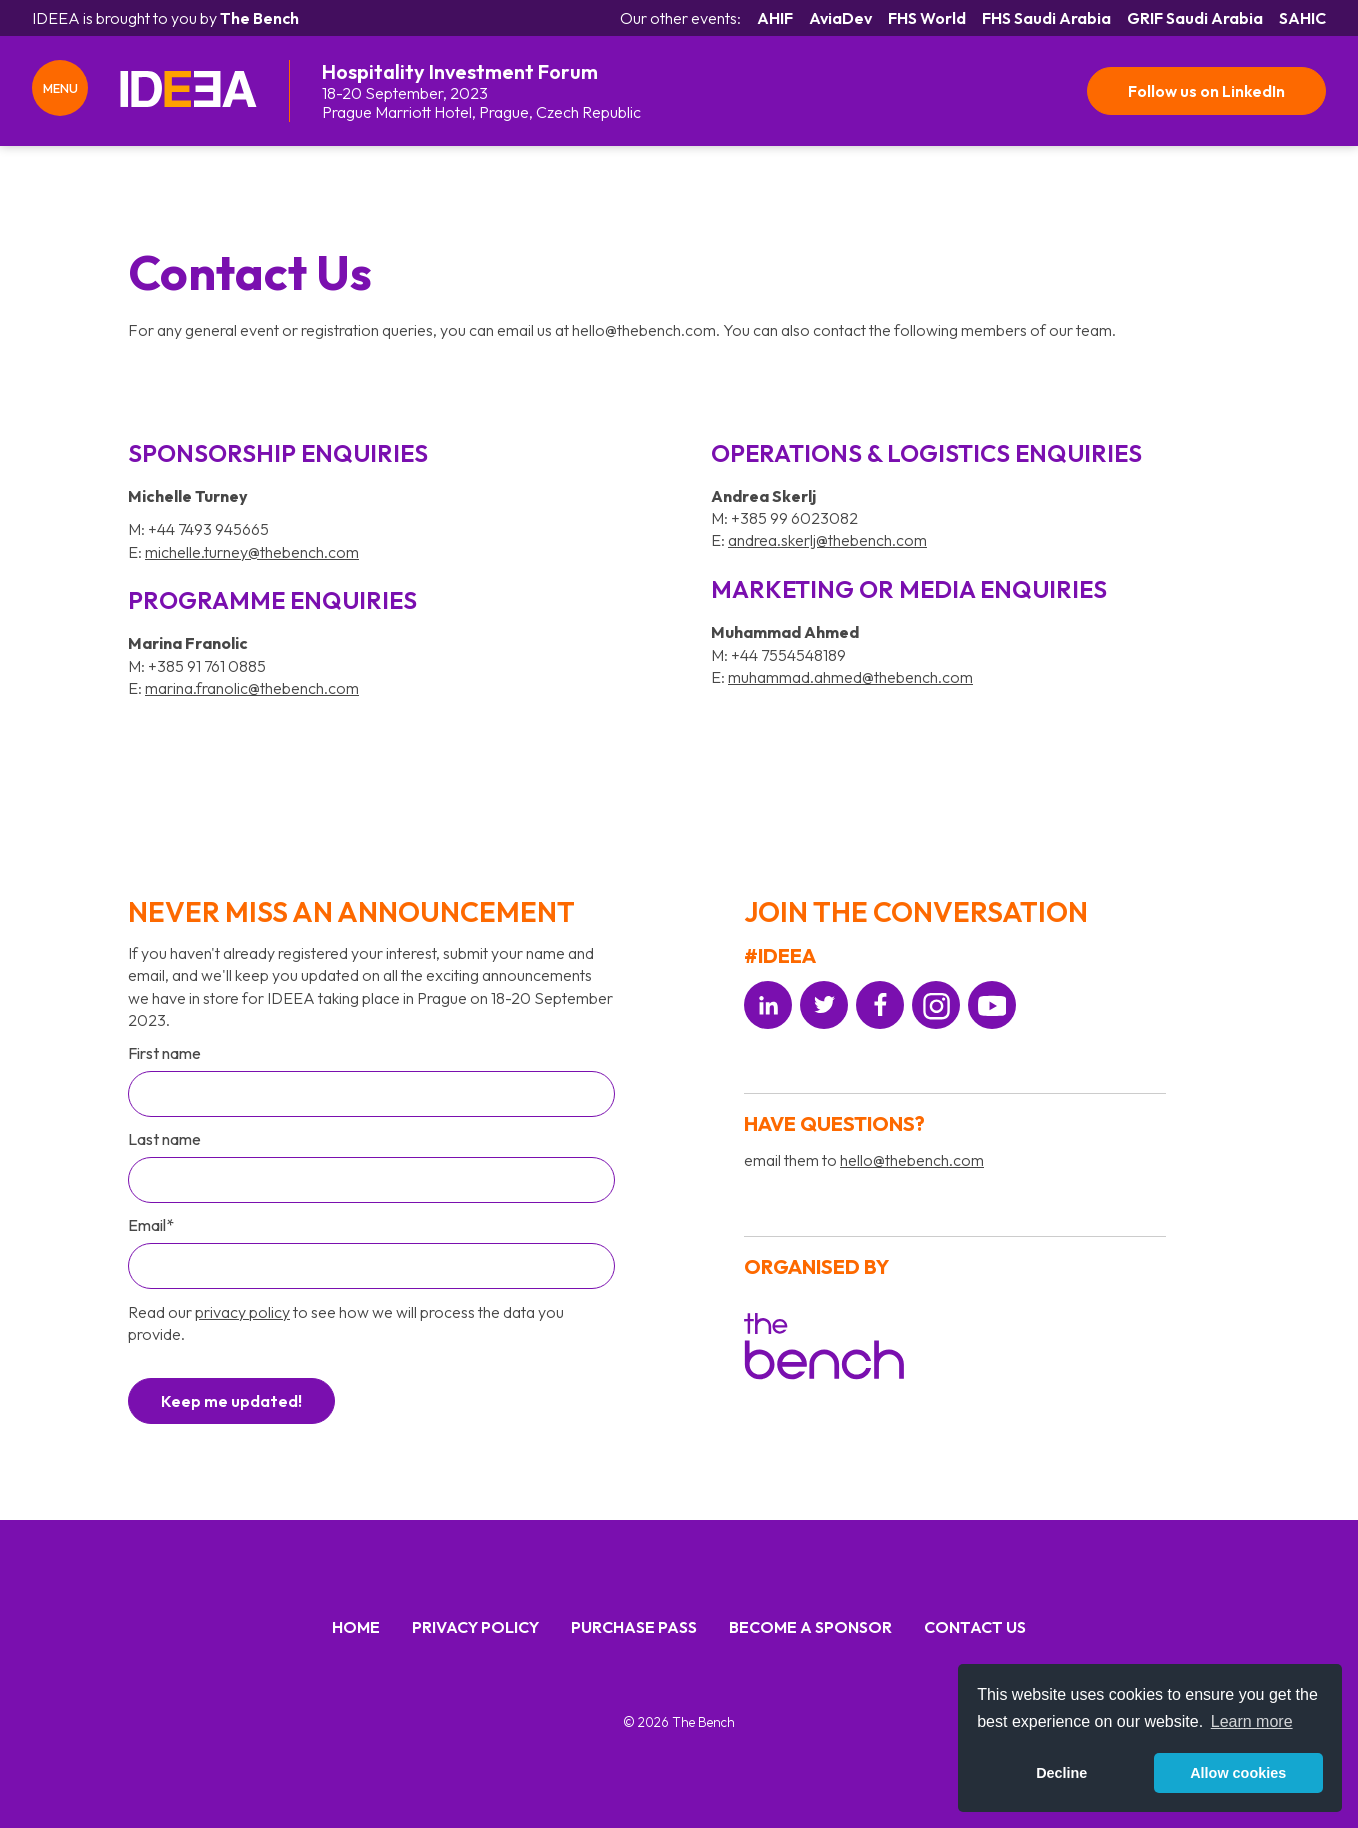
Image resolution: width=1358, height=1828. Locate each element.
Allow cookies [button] (1238, 1773)
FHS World (927, 18)
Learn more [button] (1252, 1721)
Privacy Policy (475, 1627)
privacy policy (242, 1312)
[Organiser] (824, 1349)
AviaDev (840, 18)
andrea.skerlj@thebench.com (827, 540)
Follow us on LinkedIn (1206, 91)
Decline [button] (1061, 1773)
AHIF (775, 18)
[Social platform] (768, 1005)
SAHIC (1302, 18)
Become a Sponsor (810, 1627)
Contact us (975, 1627)
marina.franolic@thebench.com (252, 688)
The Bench (259, 18)
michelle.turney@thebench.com (252, 552)
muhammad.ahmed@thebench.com (850, 677)
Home (356, 1627)
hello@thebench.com (912, 1160)
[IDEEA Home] (188, 91)
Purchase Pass (634, 1627)
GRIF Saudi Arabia (1195, 18)
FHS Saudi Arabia (1046, 18)
